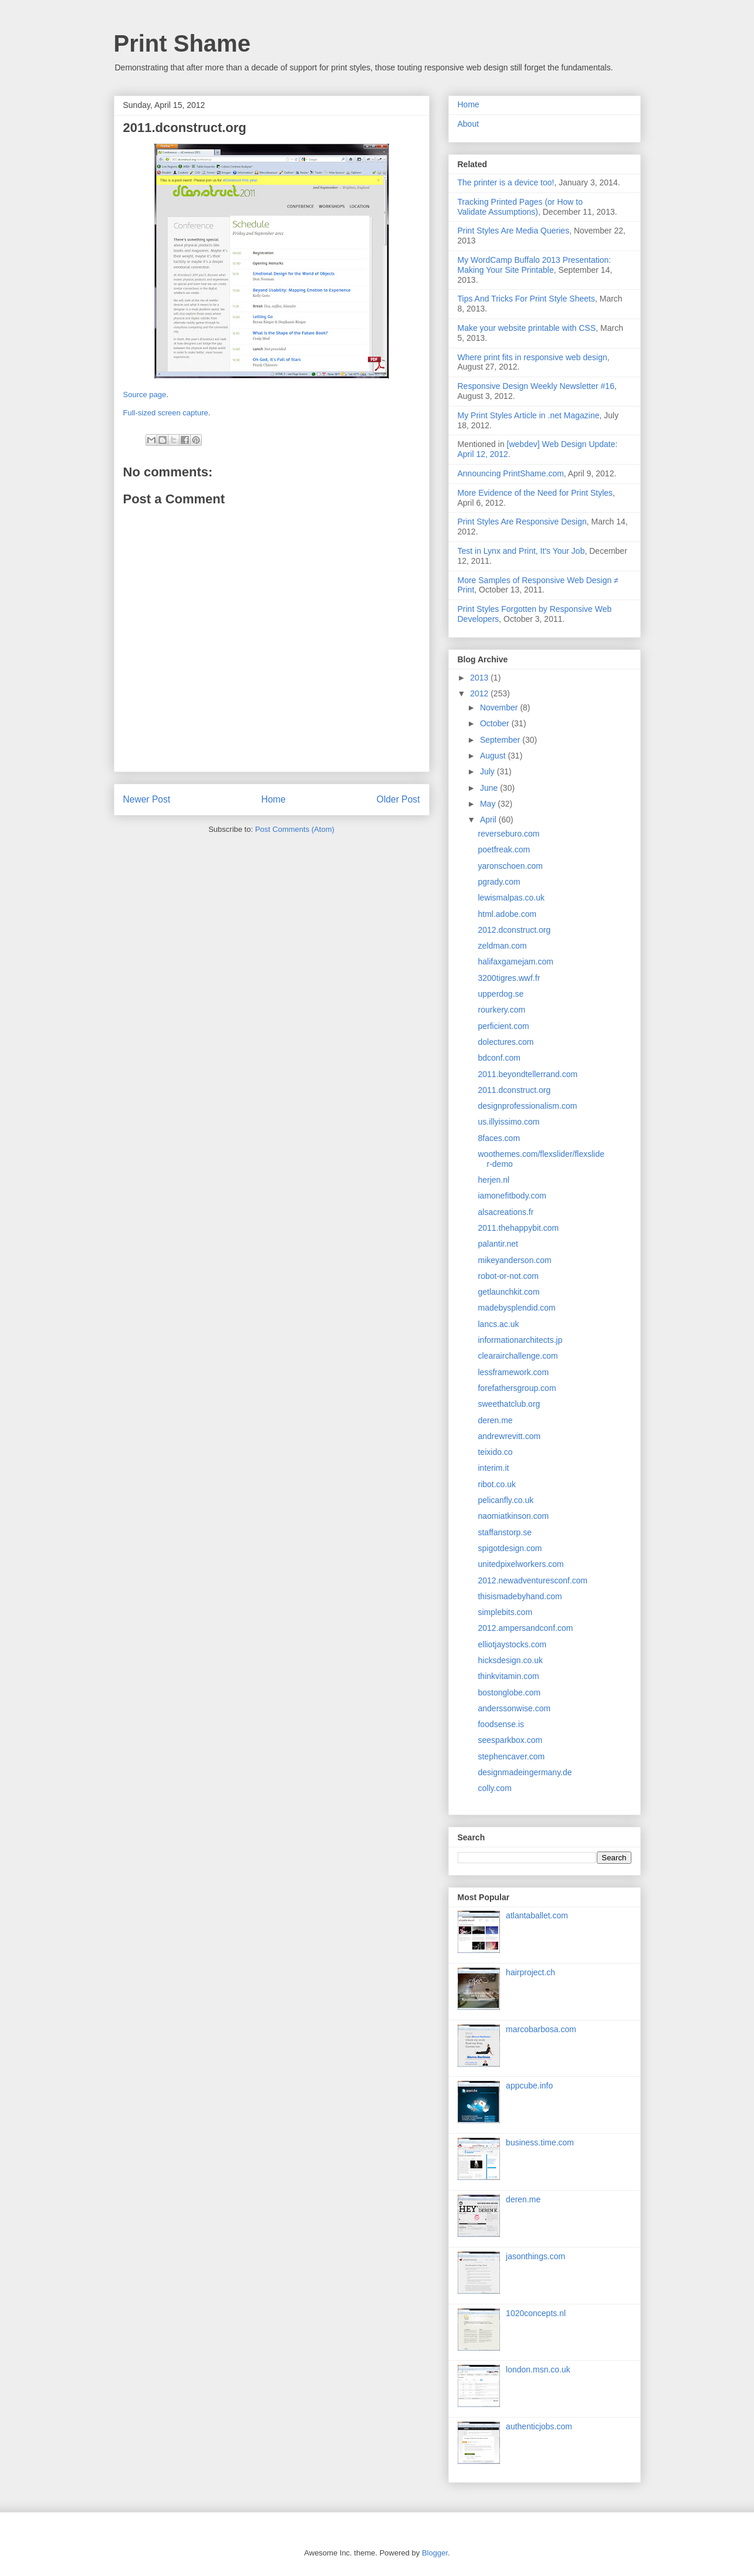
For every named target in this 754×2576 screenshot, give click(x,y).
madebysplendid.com (516, 1307)
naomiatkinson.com (513, 1516)
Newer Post (147, 799)
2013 (480, 677)
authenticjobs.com (539, 2426)
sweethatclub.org (509, 1404)
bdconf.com (499, 1057)
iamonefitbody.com (512, 1195)
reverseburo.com (508, 833)
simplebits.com (505, 1612)
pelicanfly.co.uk (505, 1500)
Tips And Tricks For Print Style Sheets (526, 298)
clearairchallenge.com (517, 1355)
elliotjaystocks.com (512, 1644)
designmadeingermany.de (525, 1772)
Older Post (398, 799)
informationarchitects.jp (520, 1340)
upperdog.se (500, 993)
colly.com (494, 1788)
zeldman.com (502, 945)
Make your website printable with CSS (527, 328)
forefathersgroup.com (517, 1388)
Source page (145, 394)
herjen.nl (493, 1179)
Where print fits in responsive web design (532, 357)
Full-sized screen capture (165, 412)
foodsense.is (501, 1724)
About (468, 123)
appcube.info (529, 2085)
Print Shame (182, 43)
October (496, 723)
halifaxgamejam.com (515, 961)
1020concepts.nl (536, 2313)
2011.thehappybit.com (518, 1228)
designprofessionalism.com (527, 1106)
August (494, 755)
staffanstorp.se (505, 1532)
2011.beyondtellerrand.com (527, 1074)
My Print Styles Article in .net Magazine (529, 415)
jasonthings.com (535, 2256)
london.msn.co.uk (538, 2369)
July (488, 771)
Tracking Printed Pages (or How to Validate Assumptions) (520, 206)
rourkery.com (501, 1009)
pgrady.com (499, 881)
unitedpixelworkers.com (520, 1564)
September (501, 739)
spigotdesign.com (510, 1548)
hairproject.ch (530, 1972)
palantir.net (498, 1243)
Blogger (435, 2552)
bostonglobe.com (509, 1692)
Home (273, 799)
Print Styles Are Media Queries (514, 230)
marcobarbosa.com (541, 2029)
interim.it (493, 1468)
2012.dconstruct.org (514, 930)
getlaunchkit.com (508, 1292)
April (489, 819)
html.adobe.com (507, 914)
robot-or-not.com (508, 1276)
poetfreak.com (504, 849)
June (490, 788)
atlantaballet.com (537, 1915)
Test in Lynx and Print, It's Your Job (521, 551)
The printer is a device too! (506, 182)
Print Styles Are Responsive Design (522, 521)
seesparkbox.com (510, 1740)
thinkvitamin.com (508, 1676)
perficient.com (503, 1026)
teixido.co (495, 1452)
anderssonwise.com (514, 1708)
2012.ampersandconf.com (525, 1628)
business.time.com (540, 2142)
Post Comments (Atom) (294, 829)
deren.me (495, 1420)
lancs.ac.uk (498, 1324)
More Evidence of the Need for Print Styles (535, 492)
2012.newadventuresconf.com (532, 1580)
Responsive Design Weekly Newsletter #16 (536, 386)
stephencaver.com (511, 1756)
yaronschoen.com (510, 866)
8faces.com (499, 1138)
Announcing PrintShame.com (511, 473)
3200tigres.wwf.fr (509, 978)
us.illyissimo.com (508, 1121)
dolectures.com (505, 1042)
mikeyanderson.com (514, 1260)
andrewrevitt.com (509, 1436)
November (500, 707)
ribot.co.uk (497, 1484)
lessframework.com (513, 1372)
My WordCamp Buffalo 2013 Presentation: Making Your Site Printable (534, 265)
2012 (480, 693)
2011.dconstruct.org (514, 1090)
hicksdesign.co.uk (510, 1660)
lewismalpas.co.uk (511, 897)
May (489, 803)
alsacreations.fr (505, 1212)
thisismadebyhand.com (520, 1596)
